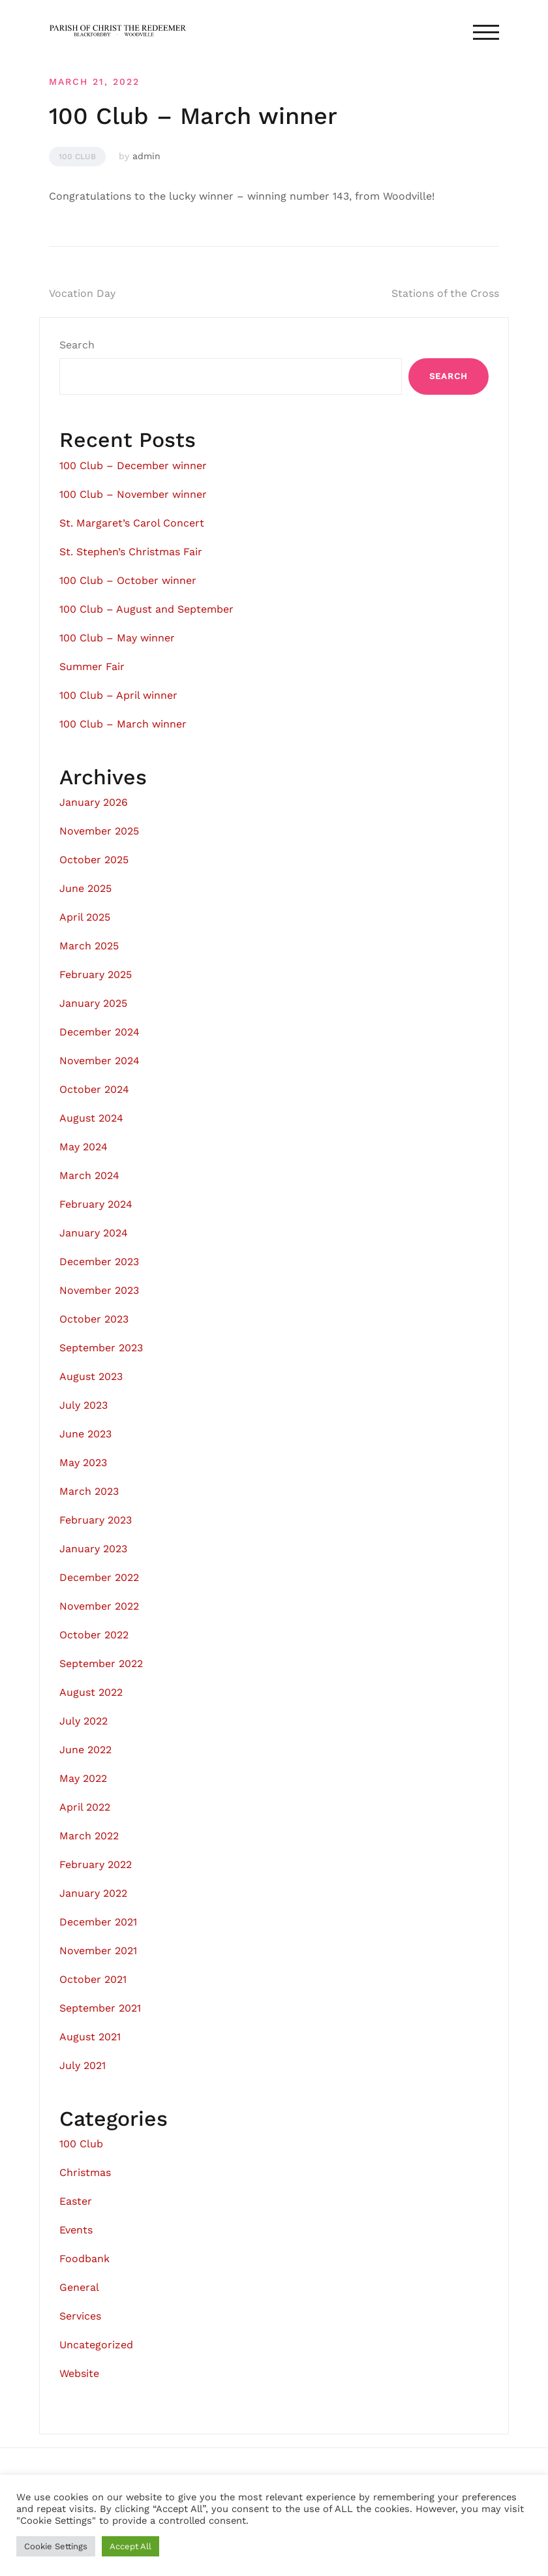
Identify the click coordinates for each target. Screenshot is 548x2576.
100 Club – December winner (133, 465)
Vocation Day (82, 293)
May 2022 (83, 1778)
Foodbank (84, 2258)
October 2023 (94, 1319)
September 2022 (101, 1663)
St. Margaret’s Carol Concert (131, 523)
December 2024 (99, 1032)
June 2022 (85, 1749)
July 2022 (83, 1721)
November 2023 (99, 1290)
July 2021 (82, 2065)
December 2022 (99, 1577)
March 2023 (89, 1491)
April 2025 (84, 917)
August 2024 (91, 1118)
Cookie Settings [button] (55, 2546)
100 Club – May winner (117, 638)
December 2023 (99, 1261)
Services (80, 2316)
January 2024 (93, 1233)
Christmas (85, 2172)
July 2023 (83, 1405)
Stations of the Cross (445, 293)
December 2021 (98, 1922)
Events (76, 2230)
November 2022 (99, 1606)
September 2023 (101, 1348)
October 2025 (94, 859)
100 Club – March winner (123, 724)
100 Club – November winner (133, 494)
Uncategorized (96, 2344)
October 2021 (93, 1979)
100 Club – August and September (146, 609)
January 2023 (93, 1548)
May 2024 (83, 1147)
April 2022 (84, 1807)
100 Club (77, 156)
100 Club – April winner (118, 695)
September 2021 (100, 2008)
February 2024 (95, 1204)
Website (79, 2373)
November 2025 (99, 831)
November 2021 (98, 1950)
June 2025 (85, 888)
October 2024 (94, 1089)
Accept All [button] (130, 2546)
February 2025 (95, 974)
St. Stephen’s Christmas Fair (130, 551)
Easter (75, 2201)
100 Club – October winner (127, 580)
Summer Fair (92, 666)
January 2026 (93, 802)
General (79, 2287)
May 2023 (83, 1462)
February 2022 (95, 1864)
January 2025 (93, 1003)
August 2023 (91, 1376)
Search (77, 345)
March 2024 (89, 1175)
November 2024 (99, 1060)
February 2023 (95, 1520)
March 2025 (89, 946)
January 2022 (93, 1893)
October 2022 (94, 1635)
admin (146, 156)
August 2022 (91, 1692)
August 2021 (90, 2037)
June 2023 (85, 1434)
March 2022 (89, 1836)
